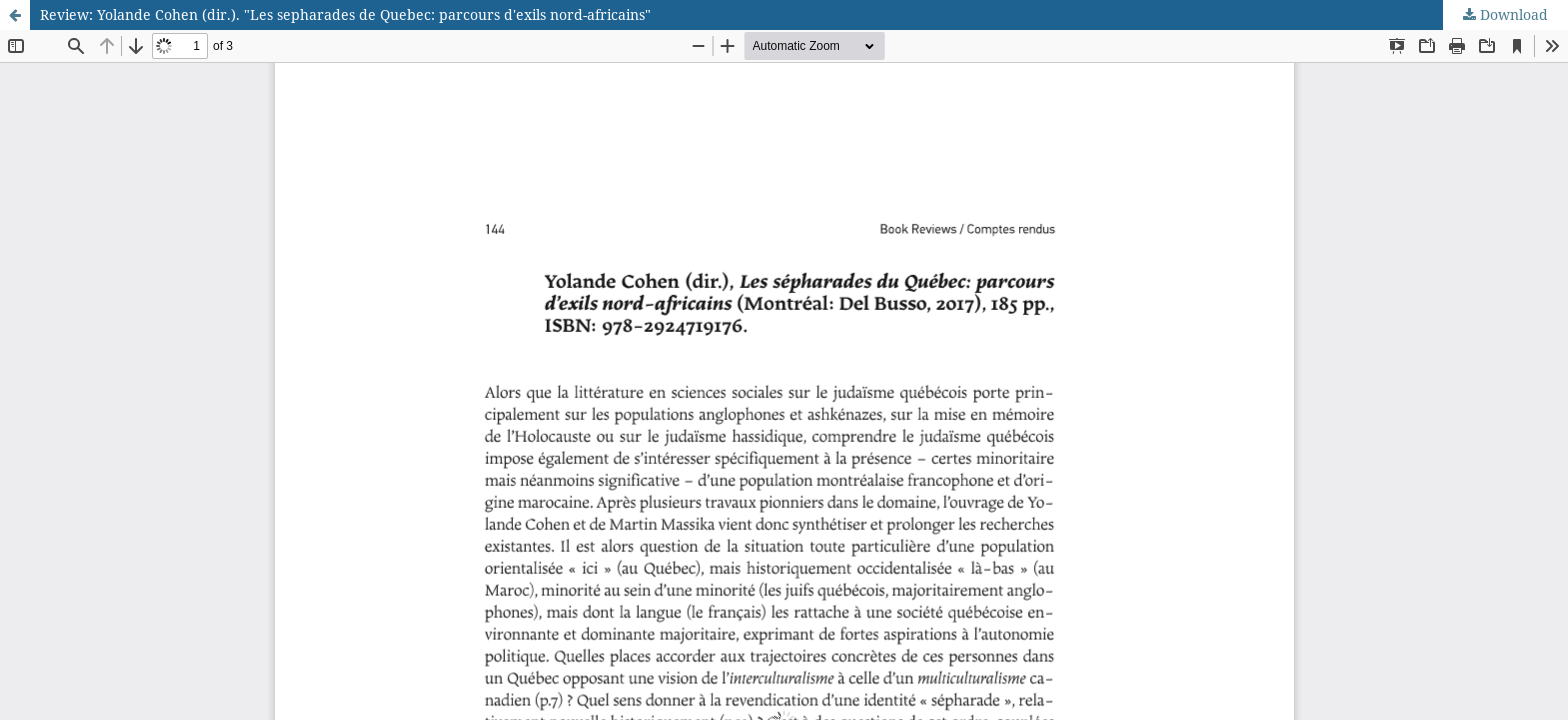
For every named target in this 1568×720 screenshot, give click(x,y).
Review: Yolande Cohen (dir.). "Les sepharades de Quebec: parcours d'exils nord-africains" (345, 14)
